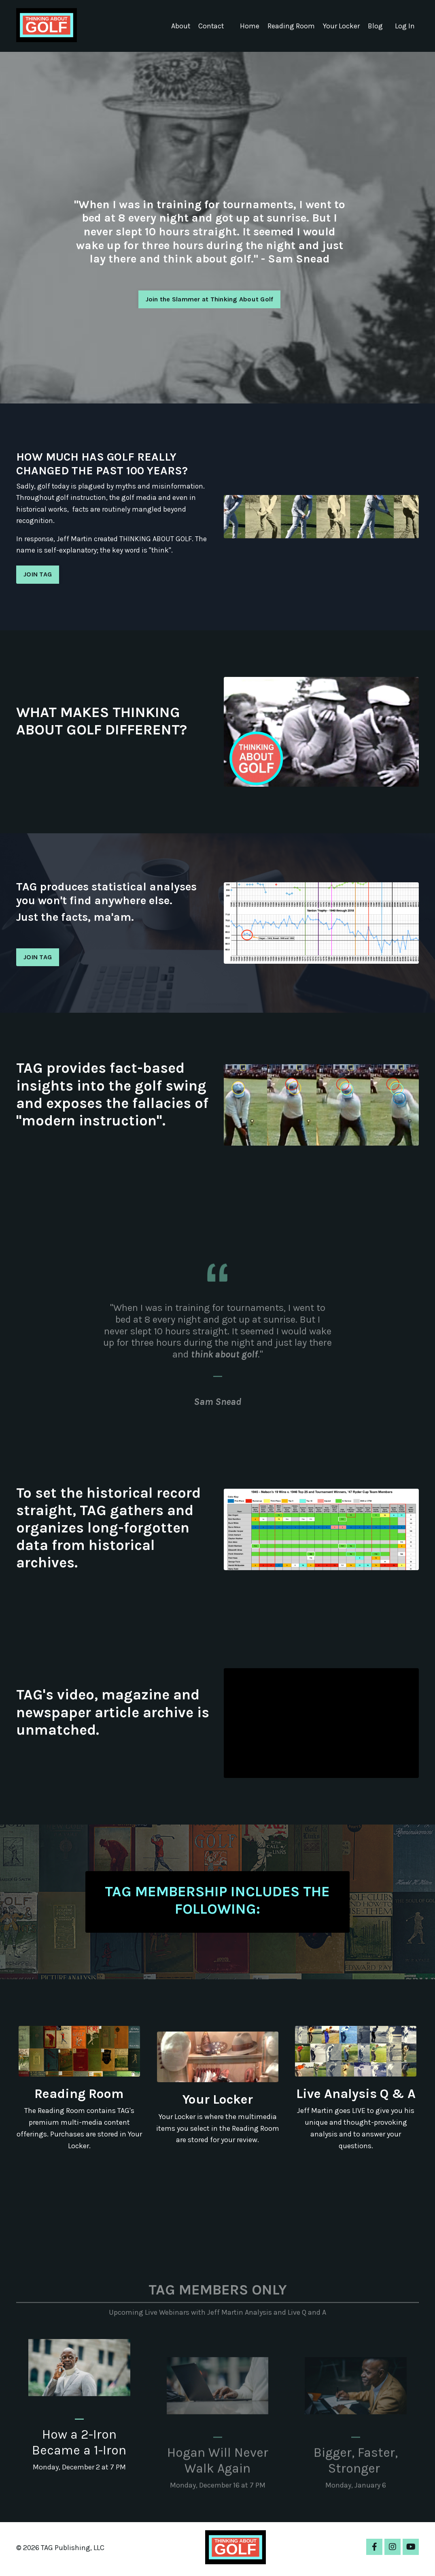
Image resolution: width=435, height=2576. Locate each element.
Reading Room (290, 25)
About (179, 25)
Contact (210, 25)
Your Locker (341, 25)
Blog (375, 25)
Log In (405, 25)
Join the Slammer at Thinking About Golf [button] (210, 299)
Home (249, 25)
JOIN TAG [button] (37, 575)
